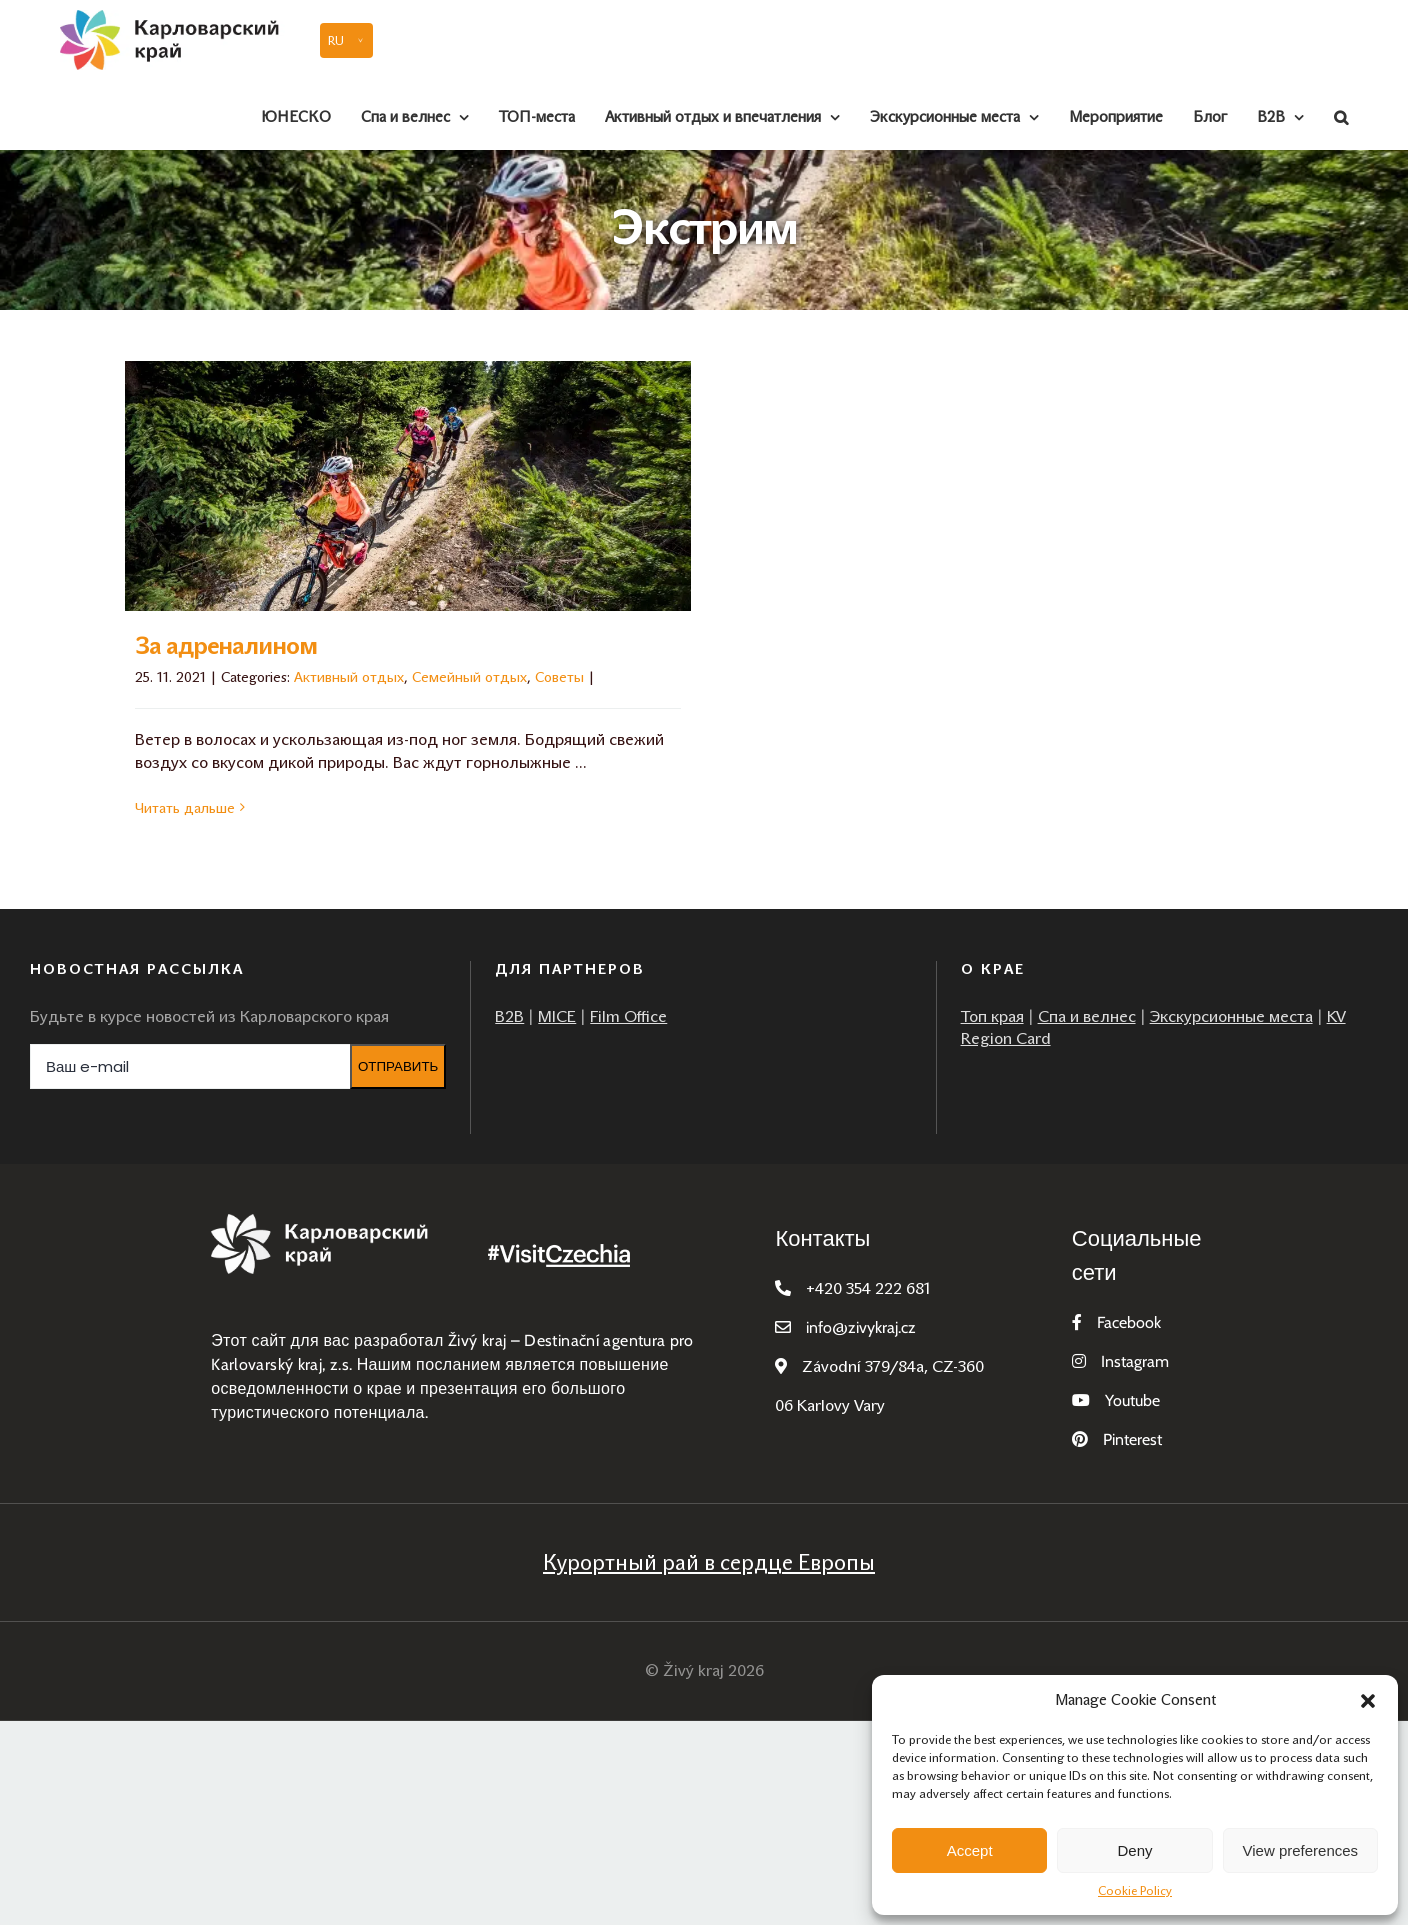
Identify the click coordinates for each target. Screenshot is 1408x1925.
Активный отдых (349, 677)
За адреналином (226, 646)
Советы (559, 677)
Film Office (628, 1016)
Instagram (1135, 1361)
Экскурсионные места (1231, 1016)
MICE (557, 1016)
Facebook (1129, 1322)
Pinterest (1132, 1439)
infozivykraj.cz (861, 1327)
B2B (509, 1016)
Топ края (992, 1016)
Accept (970, 1850)
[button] (1368, 1701)
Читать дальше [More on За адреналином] (185, 808)
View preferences (1301, 1850)
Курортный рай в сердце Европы (709, 1563)
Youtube (1132, 1400)
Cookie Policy (1135, 1891)
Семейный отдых (469, 677)
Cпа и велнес (1087, 1016)
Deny (1134, 1850)
